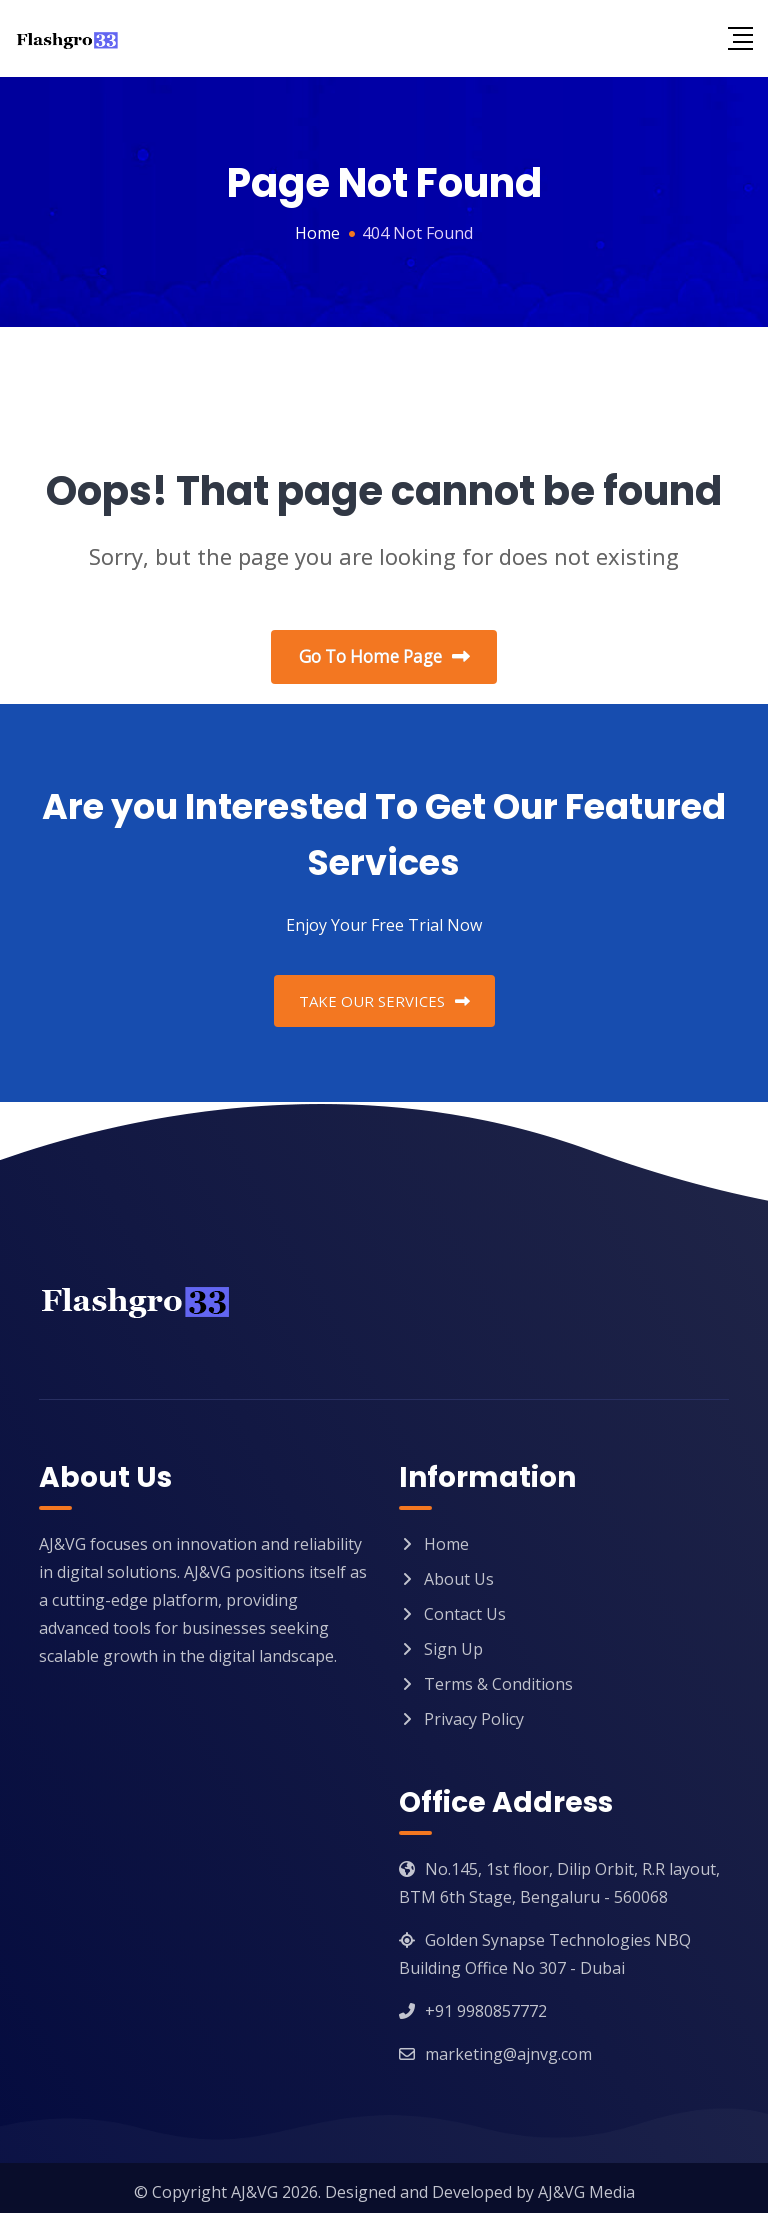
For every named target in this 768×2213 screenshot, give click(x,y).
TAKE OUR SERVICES (384, 993)
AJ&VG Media (586, 2184)
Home (446, 1536)
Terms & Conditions (498, 1676)
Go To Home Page (384, 658)
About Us (459, 1571)
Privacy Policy (474, 1711)
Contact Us (465, 1606)
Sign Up (453, 1641)
